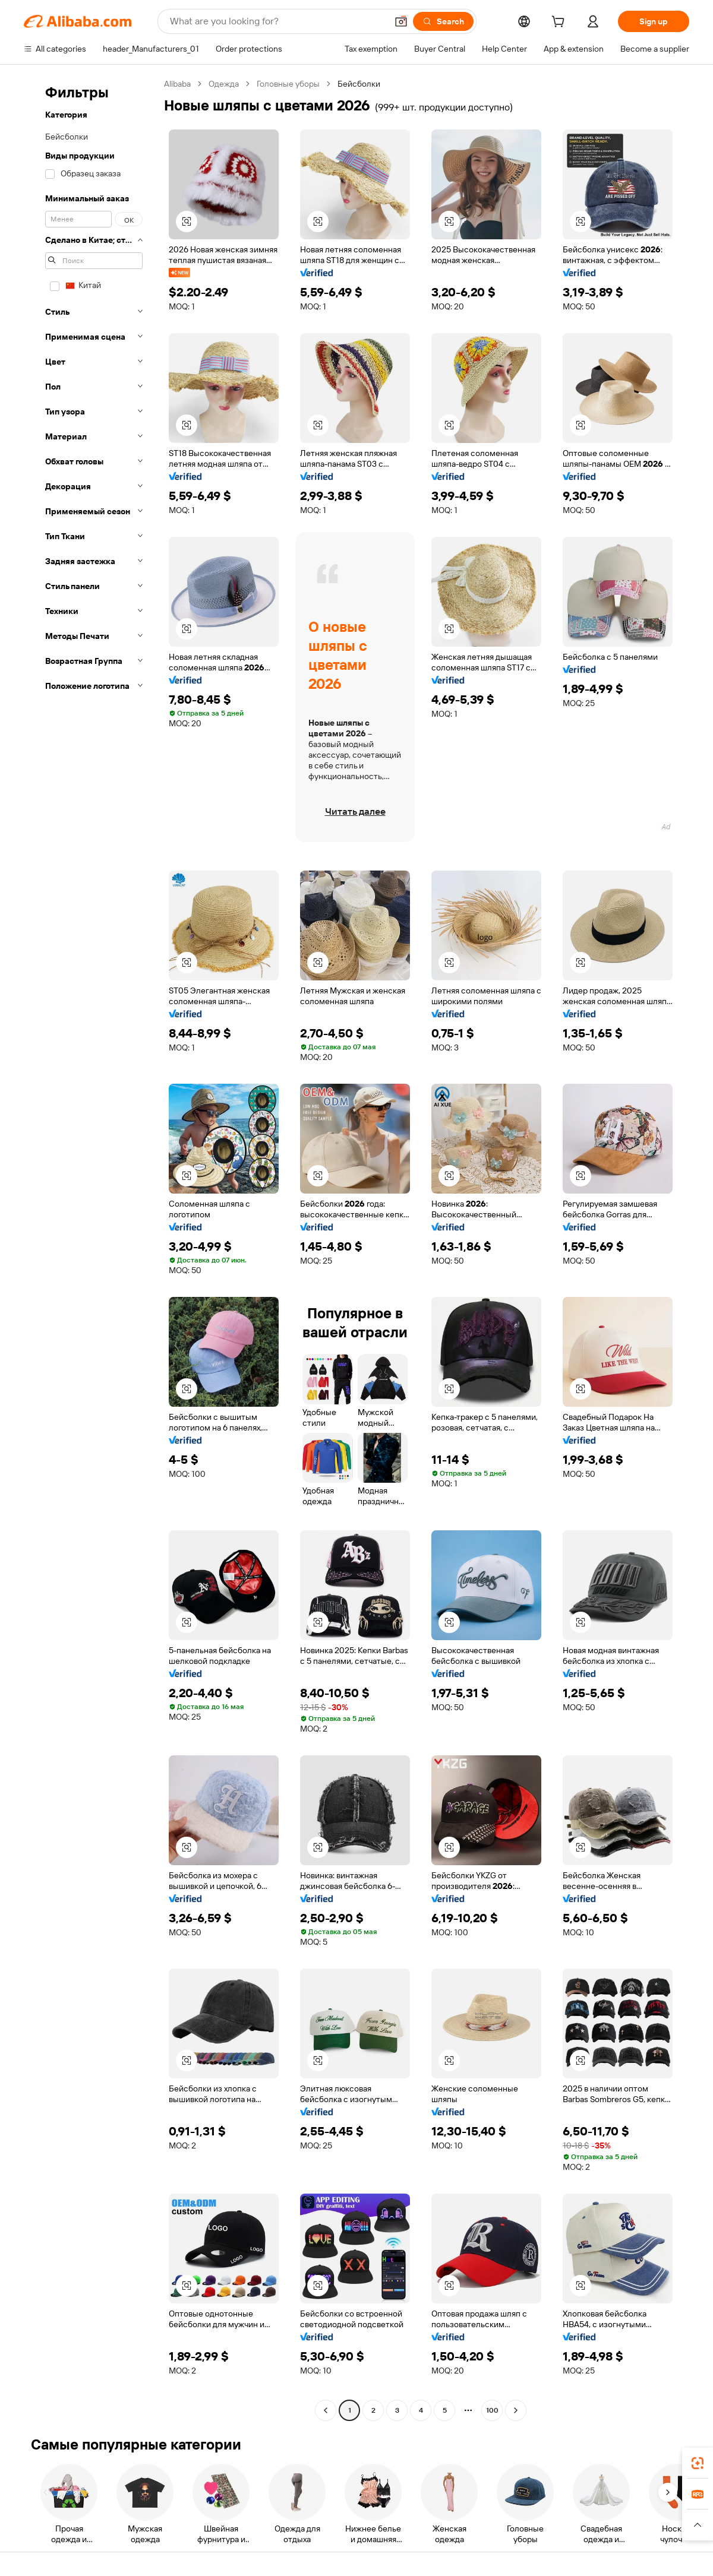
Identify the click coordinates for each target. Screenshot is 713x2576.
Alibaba (177, 83)
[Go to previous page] (325, 2410)
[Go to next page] (515, 2410)
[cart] (560, 23)
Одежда (224, 83)
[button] (401, 21)
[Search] (443, 21)
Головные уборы (288, 83)
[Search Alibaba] (277, 21)
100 (492, 2410)
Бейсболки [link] (358, 83)
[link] (697, 2463)
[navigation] (90, 1248)
